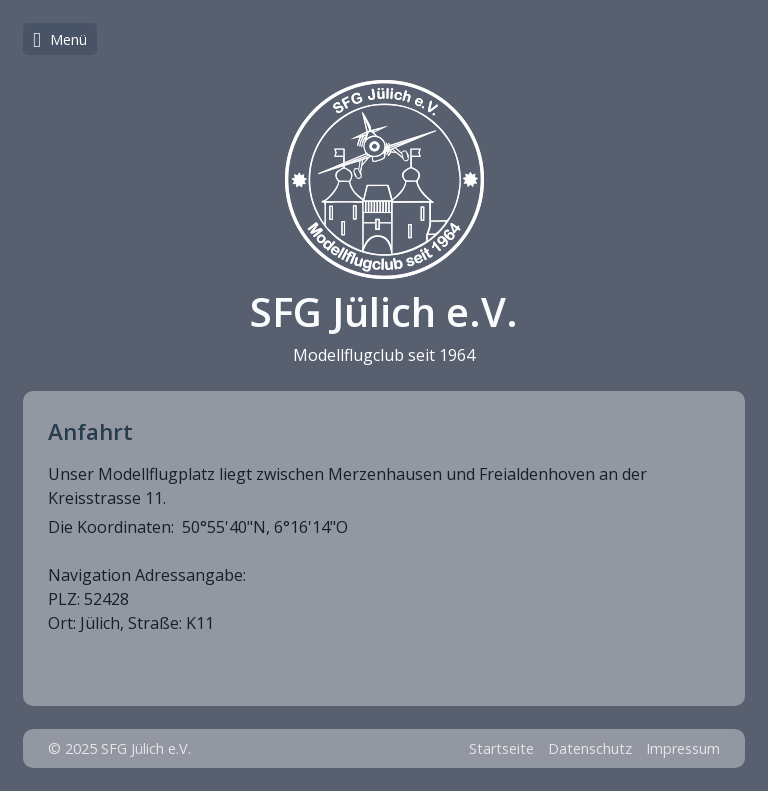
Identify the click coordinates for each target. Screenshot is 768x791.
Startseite (501, 748)
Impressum (683, 748)
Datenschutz (590, 748)
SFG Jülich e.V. (384, 311)
